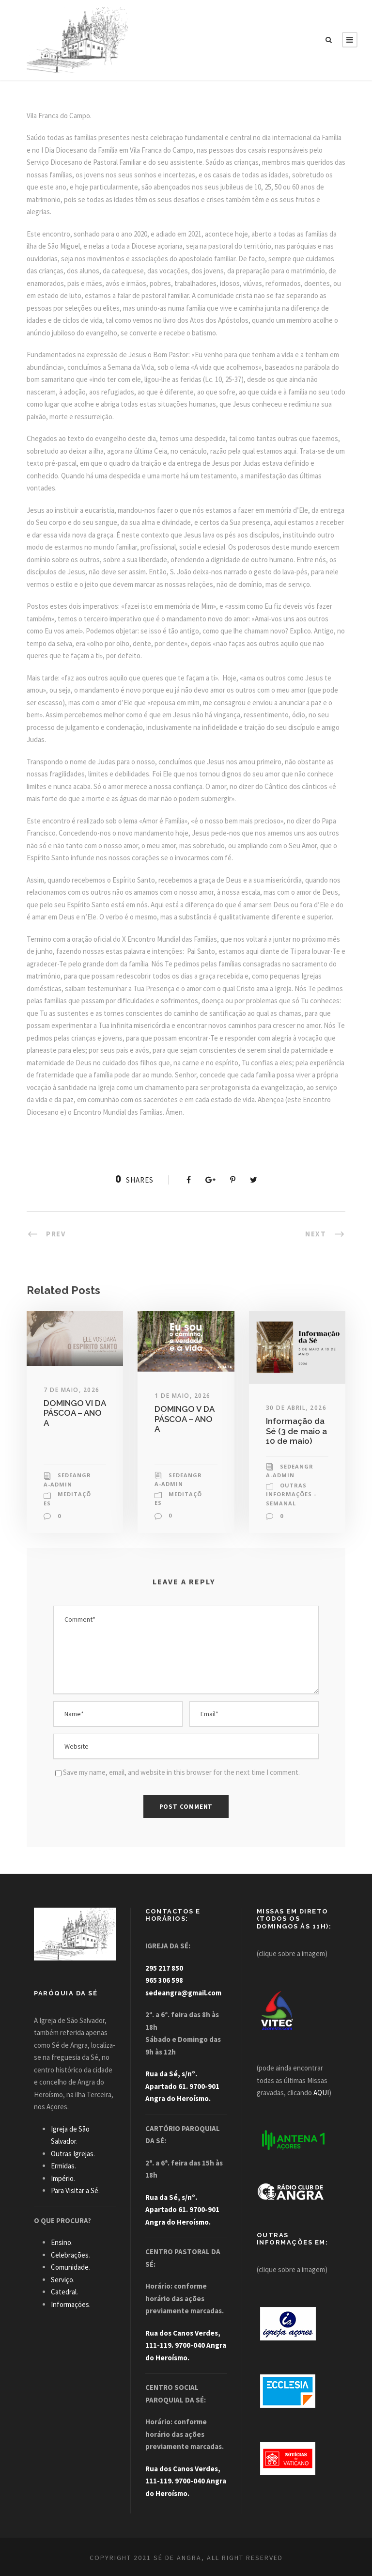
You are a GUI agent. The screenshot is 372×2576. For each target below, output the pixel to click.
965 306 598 (164, 1980)
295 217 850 (164, 1968)
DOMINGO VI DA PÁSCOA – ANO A (75, 1413)
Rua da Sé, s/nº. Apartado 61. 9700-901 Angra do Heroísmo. (182, 2086)
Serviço (62, 2279)
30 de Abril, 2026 (296, 1408)
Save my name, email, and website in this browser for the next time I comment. (181, 1772)
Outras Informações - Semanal (291, 1494)
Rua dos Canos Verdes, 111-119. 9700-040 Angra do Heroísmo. (185, 2345)
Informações (70, 2304)
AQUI (321, 2092)
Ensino (61, 2242)
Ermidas (63, 2165)
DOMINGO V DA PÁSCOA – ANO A (184, 1419)
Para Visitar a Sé (74, 2190)
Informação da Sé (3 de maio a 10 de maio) (296, 1431)
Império (62, 2178)
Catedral (64, 2291)
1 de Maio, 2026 (183, 1395)
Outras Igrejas (72, 2153)
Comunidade (70, 2267)
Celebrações (70, 2255)
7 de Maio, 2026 (72, 1390)
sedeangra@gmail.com (183, 1992)
